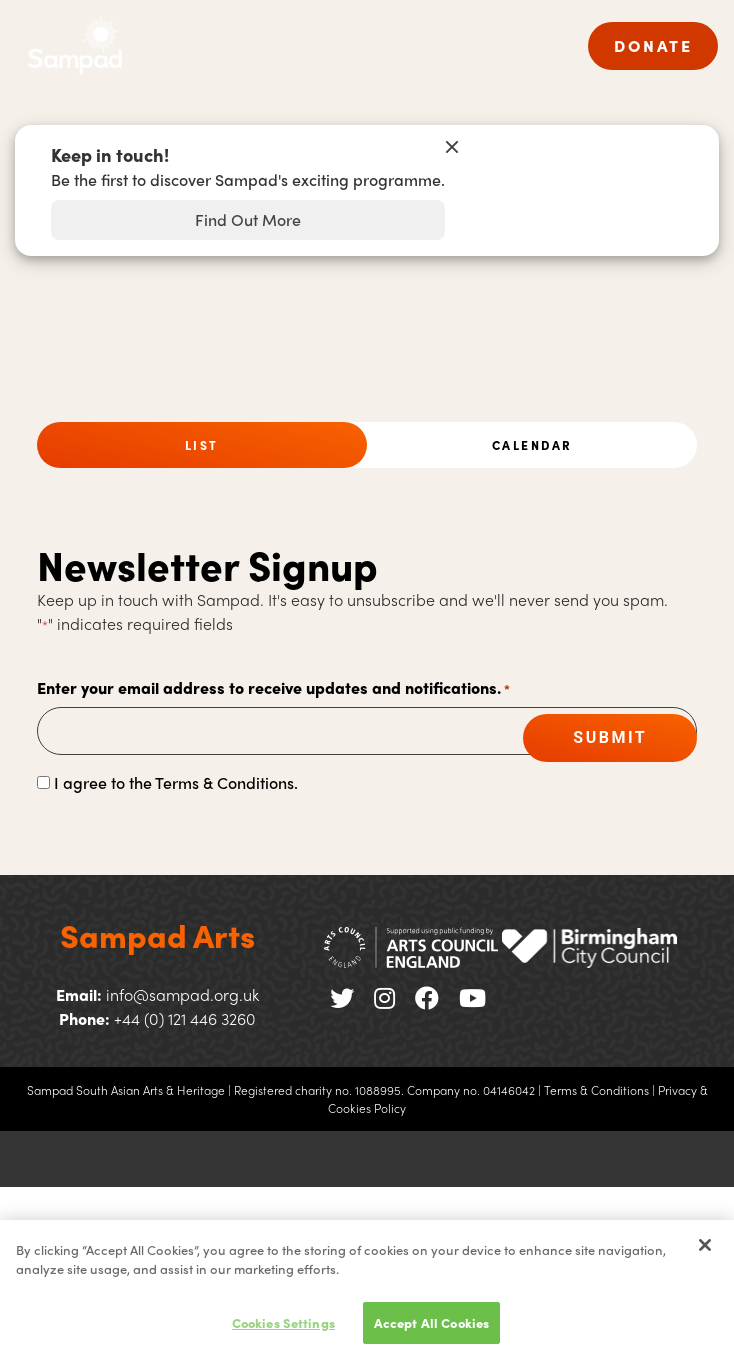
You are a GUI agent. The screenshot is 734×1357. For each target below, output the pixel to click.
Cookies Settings (283, 1328)
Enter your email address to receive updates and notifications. (273, 688)
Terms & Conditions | (599, 1090)
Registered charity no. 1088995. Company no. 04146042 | (387, 1090)
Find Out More (248, 219)
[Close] (705, 1251)
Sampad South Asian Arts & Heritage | (129, 1090)
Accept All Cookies (431, 1328)
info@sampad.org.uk (182, 994)
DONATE (653, 45)
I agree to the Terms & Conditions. (176, 782)
